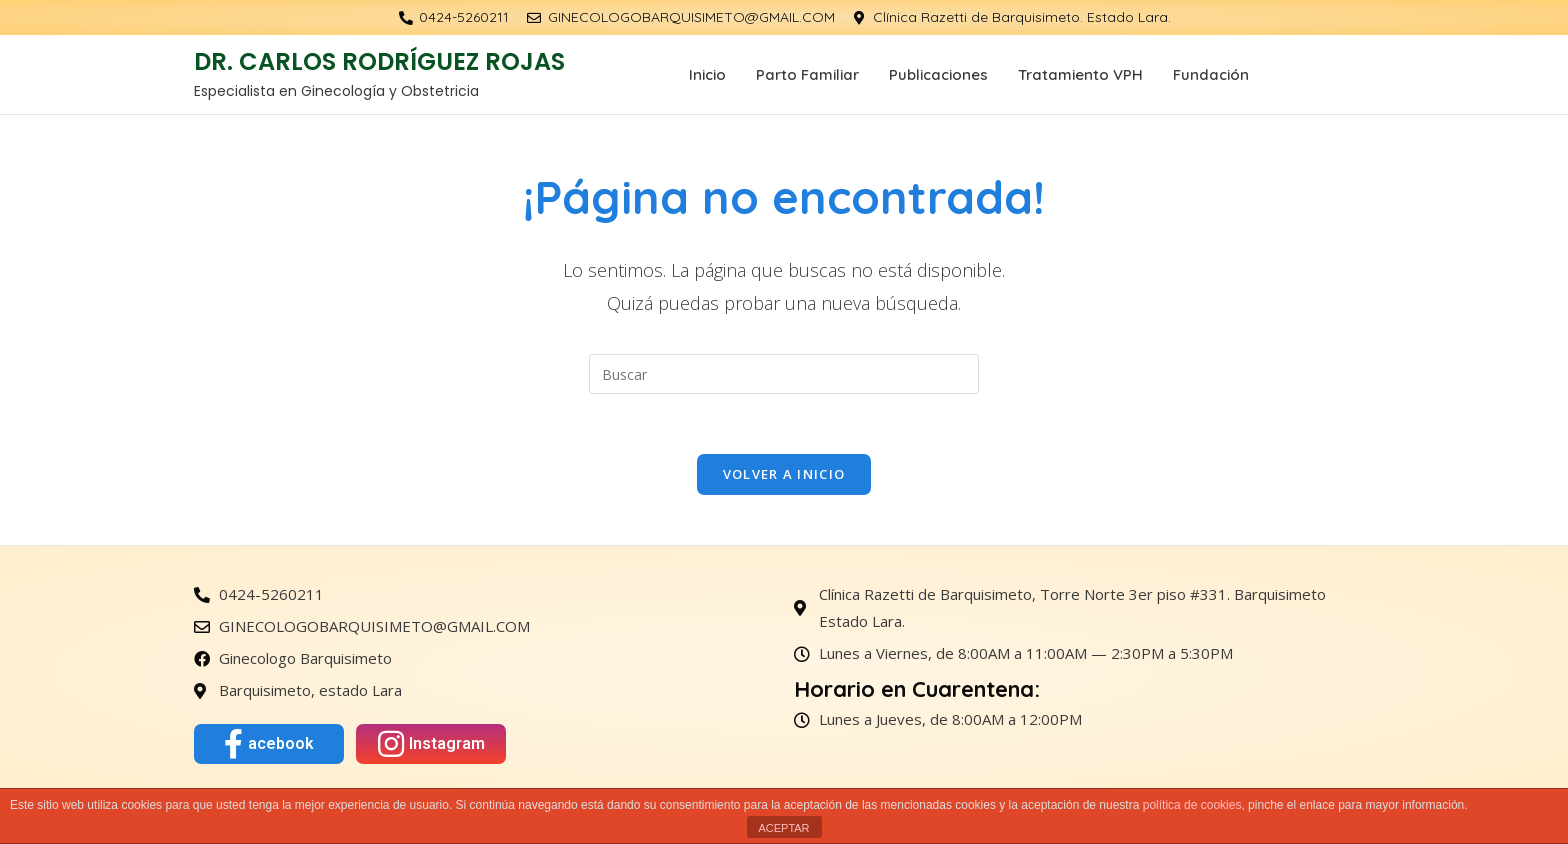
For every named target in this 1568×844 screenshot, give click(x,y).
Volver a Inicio (784, 474)
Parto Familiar (807, 74)
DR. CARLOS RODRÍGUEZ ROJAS (379, 61)
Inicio (707, 74)
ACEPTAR (783, 828)
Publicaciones (938, 74)
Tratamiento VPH (1080, 74)
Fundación (1211, 74)
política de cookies (1192, 805)
